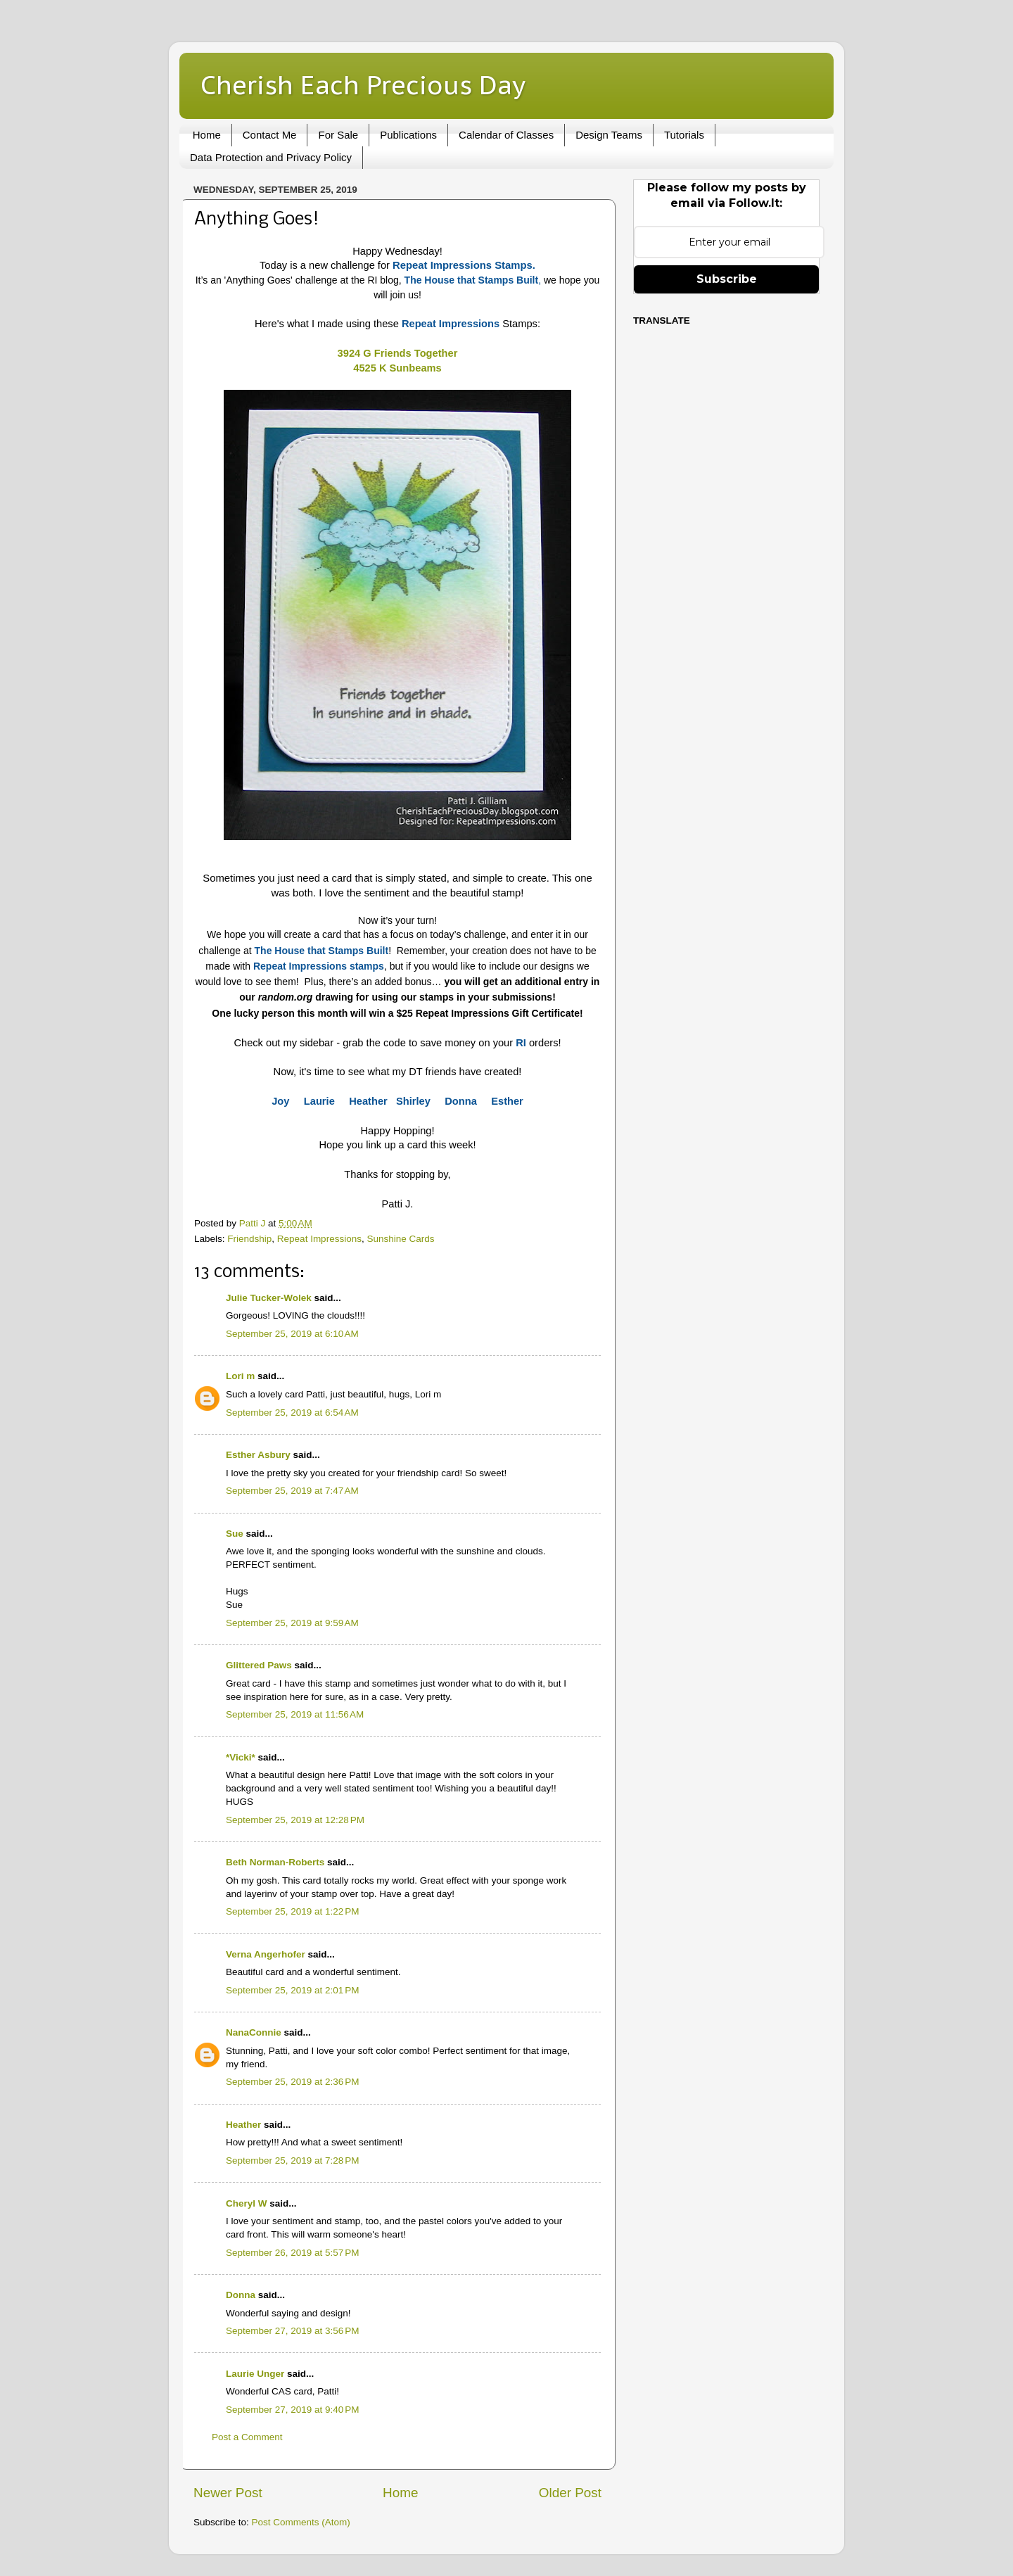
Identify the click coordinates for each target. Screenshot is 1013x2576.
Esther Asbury (258, 1454)
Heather (243, 2124)
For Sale (338, 135)
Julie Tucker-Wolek (269, 1298)
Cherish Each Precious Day (362, 84)
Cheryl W (246, 2203)
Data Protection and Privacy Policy (271, 157)
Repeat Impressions (319, 1238)
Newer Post (227, 2492)
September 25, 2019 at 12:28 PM (295, 1820)
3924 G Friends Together (398, 353)
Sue (234, 1533)
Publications (408, 135)
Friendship (249, 1238)
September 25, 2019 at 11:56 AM (295, 1714)
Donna (240, 2295)
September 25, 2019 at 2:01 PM (292, 1990)
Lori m (240, 1376)
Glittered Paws (259, 1665)
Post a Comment (247, 2437)
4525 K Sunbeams (397, 368)
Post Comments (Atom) (301, 2522)
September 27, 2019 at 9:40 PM (292, 2409)
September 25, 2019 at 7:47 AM (292, 1490)
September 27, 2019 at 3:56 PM (292, 2331)
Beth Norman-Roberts (275, 1862)
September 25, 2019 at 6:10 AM (292, 1333)
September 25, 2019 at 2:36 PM (292, 2081)
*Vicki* (240, 1757)
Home (207, 135)
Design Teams (608, 135)
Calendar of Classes (506, 135)
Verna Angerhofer (265, 1954)
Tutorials (684, 135)
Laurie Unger (255, 2373)
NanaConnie (253, 2032)
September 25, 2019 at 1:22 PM (292, 1911)
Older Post (570, 2492)
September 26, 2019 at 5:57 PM (292, 2252)
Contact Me (270, 135)
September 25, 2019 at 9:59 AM (292, 1623)
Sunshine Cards (400, 1238)
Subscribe (726, 279)
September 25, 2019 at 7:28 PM (292, 2160)
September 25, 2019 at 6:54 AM (292, 1412)
